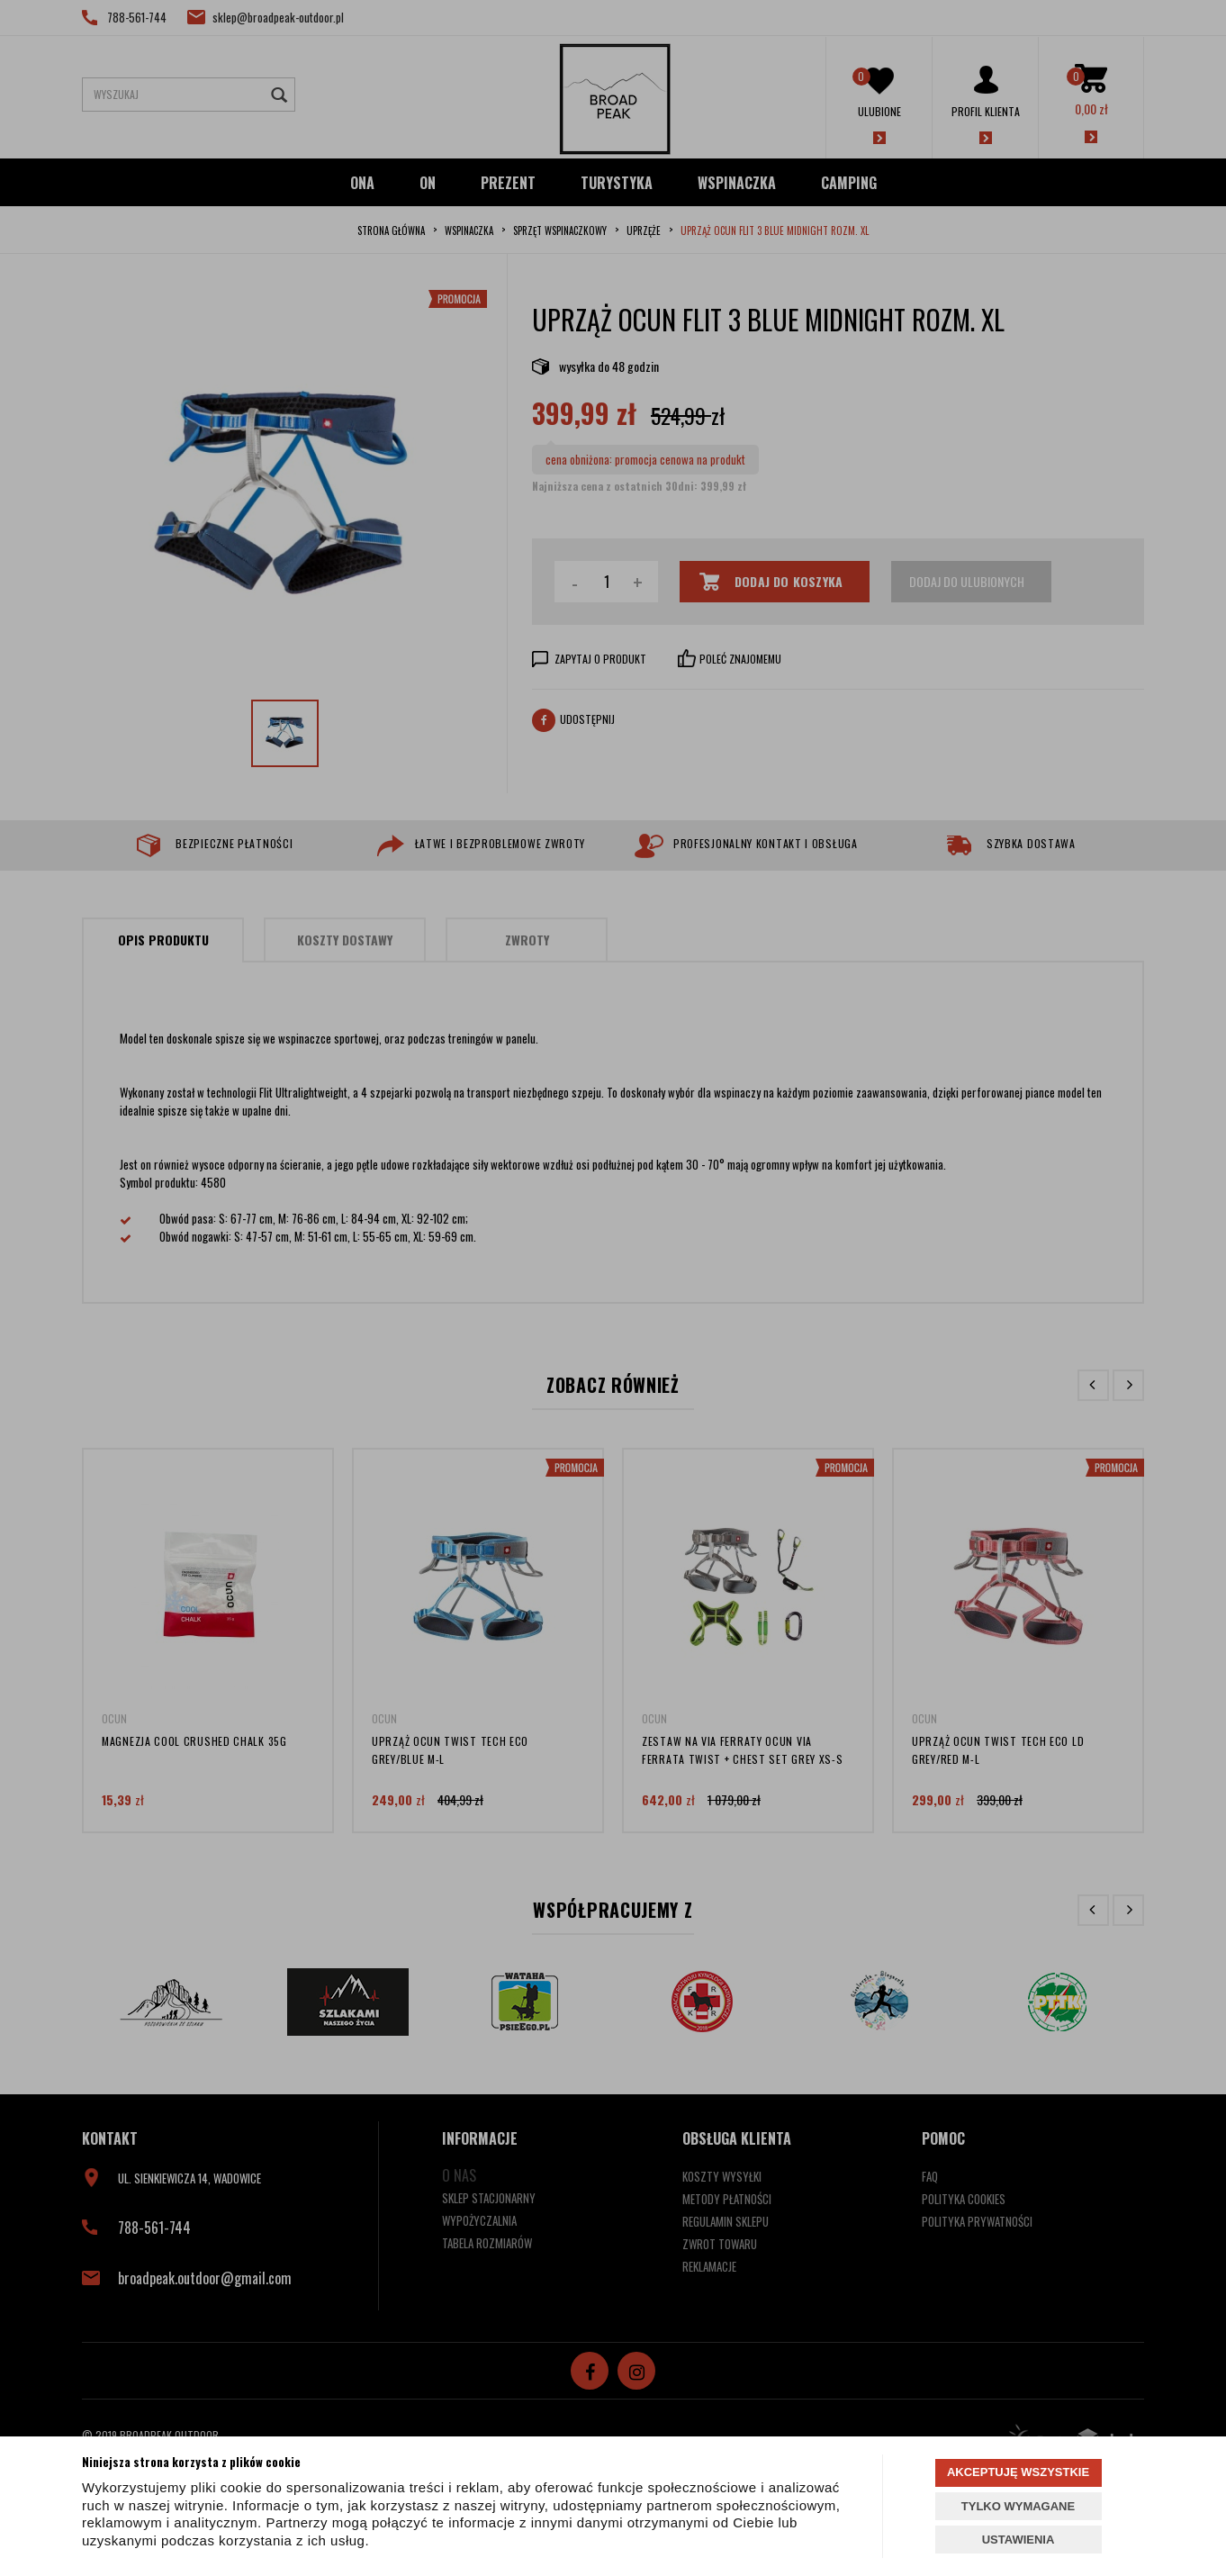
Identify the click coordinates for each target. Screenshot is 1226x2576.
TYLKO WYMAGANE (1018, 2506)
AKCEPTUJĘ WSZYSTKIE (1018, 2472)
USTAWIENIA (1018, 2539)
